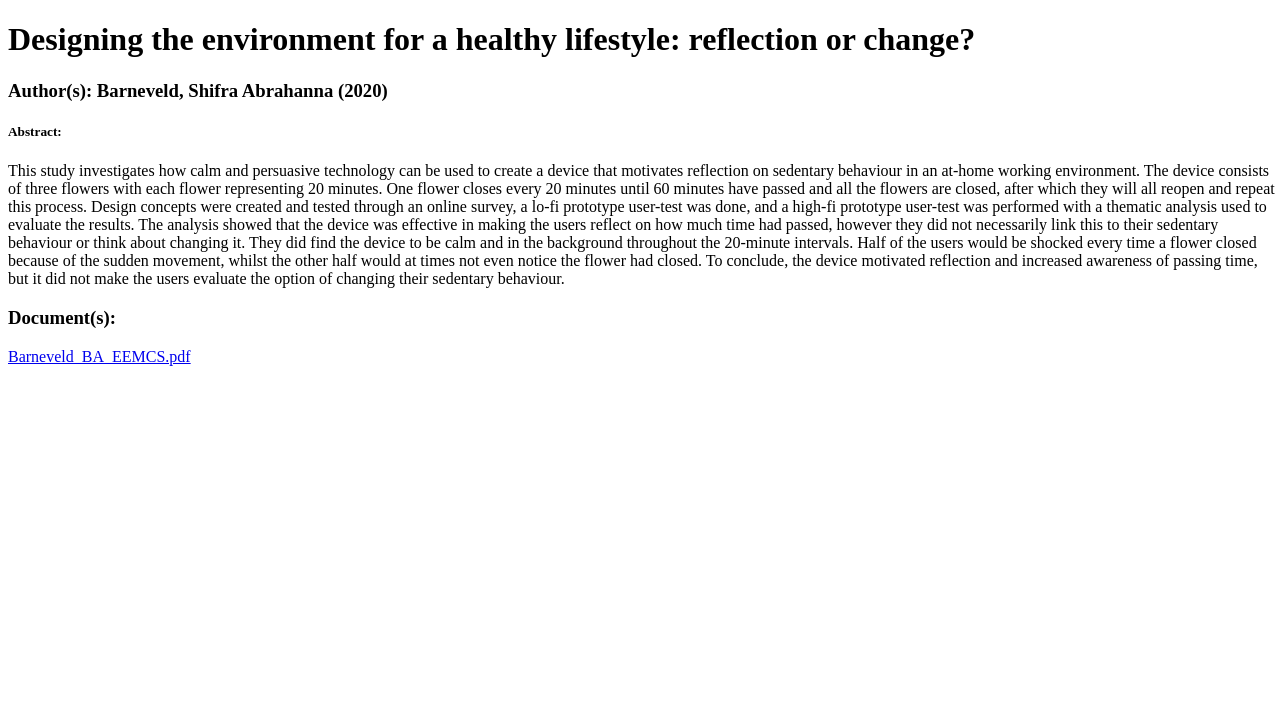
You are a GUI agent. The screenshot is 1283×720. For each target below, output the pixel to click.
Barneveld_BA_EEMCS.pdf (99, 356)
